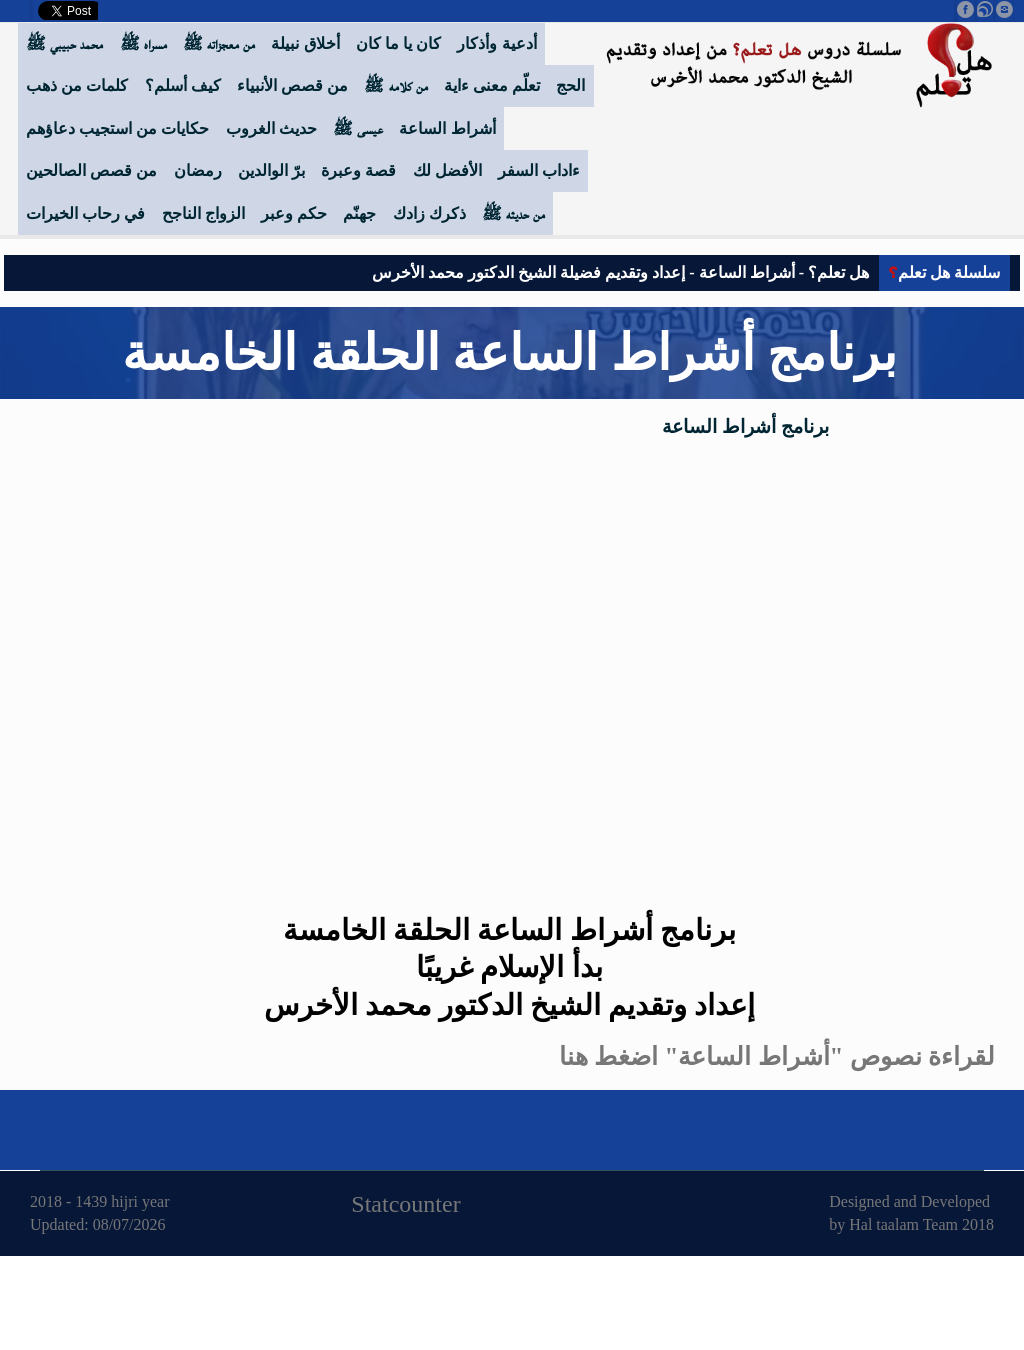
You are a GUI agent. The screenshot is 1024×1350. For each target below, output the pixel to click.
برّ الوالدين (271, 170)
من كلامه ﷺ (395, 85)
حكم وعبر (294, 213)
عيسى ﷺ (358, 128)
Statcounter (405, 1204)
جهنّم (359, 213)
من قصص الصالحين (91, 170)
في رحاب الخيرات (85, 213)
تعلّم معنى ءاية (492, 85)
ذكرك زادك (429, 213)
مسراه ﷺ (143, 43)
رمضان (198, 170)
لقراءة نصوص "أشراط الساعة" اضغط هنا (777, 1056)
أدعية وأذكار (496, 43)
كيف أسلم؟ (183, 85)
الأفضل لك (447, 170)
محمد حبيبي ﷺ (64, 43)
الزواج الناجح (203, 213)
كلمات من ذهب (77, 85)
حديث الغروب (271, 128)
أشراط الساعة (447, 128)
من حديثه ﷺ (513, 213)
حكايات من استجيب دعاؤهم (117, 128)
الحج (570, 85)
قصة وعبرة (358, 170)
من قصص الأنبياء (292, 85)
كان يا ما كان (398, 43)
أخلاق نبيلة (305, 43)
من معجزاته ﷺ (219, 43)
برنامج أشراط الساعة (745, 426)
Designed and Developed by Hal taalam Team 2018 (911, 1212)
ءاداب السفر (539, 170)
